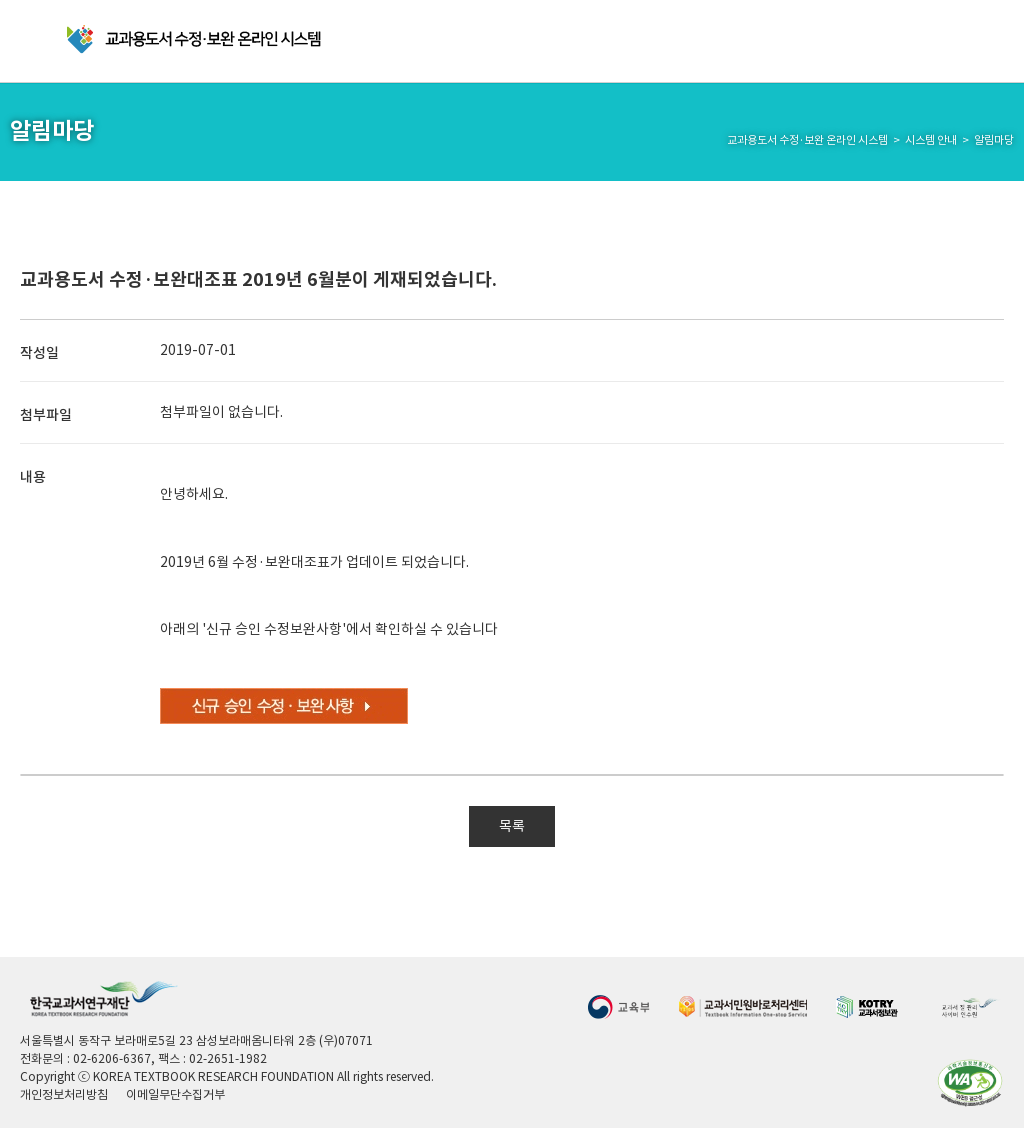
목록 (512, 826)
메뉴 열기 (35, 41)
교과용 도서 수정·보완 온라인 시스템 (195, 39)
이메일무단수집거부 (175, 1094)
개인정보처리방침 (64, 1094)
